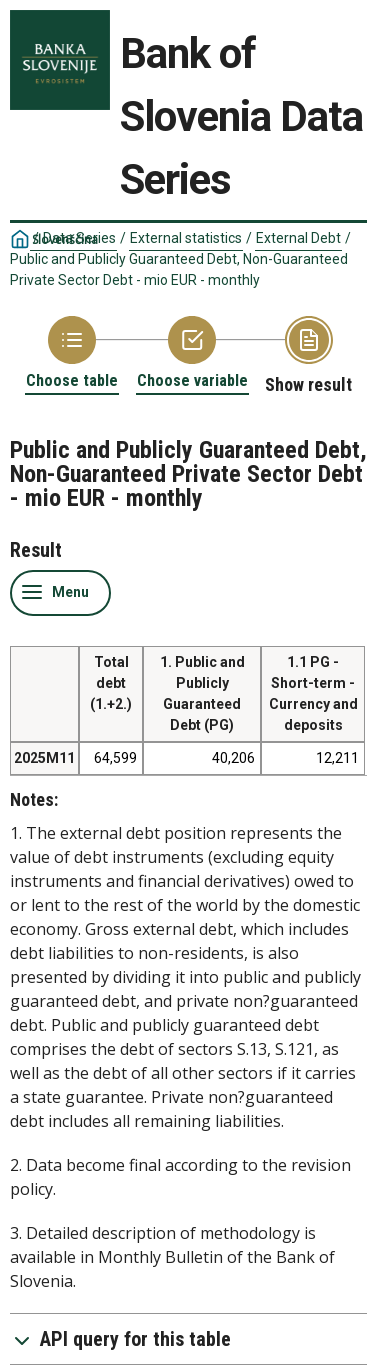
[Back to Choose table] (72, 353)
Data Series (79, 238)
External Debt (298, 238)
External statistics (186, 238)
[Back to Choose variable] (192, 353)
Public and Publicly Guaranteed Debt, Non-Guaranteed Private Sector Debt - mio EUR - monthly (179, 269)
